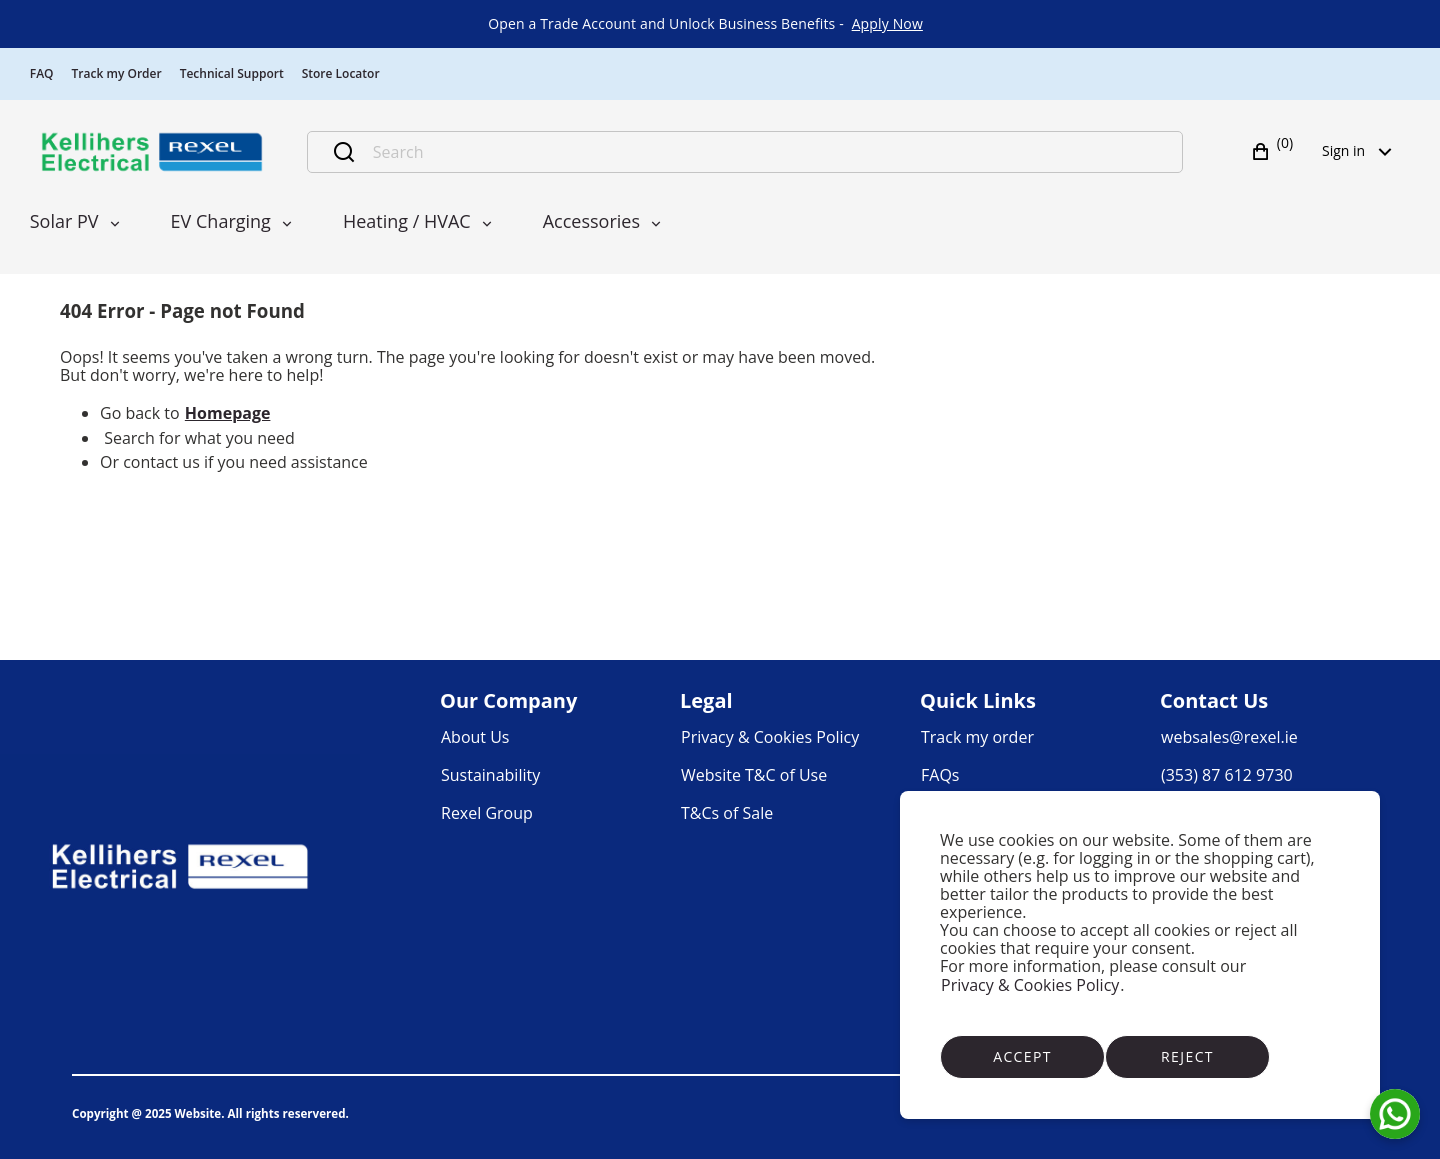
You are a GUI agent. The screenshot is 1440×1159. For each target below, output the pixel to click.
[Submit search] (344, 152)
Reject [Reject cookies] (1187, 1056)
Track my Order (117, 73)
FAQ (42, 73)
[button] (1275, 152)
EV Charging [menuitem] (221, 221)
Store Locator (341, 73)
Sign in (1363, 150)
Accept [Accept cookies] (1022, 1056)
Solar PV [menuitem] (64, 221)
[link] (887, 24)
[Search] (766, 152)
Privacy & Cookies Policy (1030, 985)
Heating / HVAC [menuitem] (407, 221)
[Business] (152, 152)
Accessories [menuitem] (591, 221)
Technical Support (232, 73)
